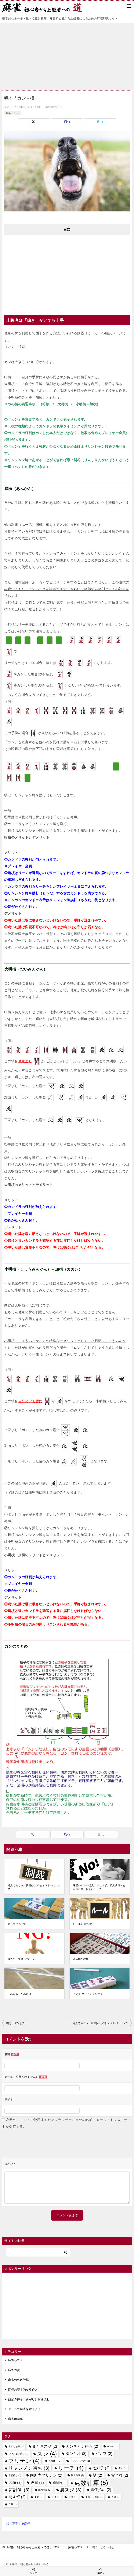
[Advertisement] (67, 54)
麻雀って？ (12, 112)
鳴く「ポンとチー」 (18, 2023)
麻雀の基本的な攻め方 (23, 2389)
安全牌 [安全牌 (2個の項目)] (119, 2475)
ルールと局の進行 (83, 1924)
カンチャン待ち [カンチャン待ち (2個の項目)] (82, 2446)
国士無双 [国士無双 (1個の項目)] (77, 2475)
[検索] (38, 2252)
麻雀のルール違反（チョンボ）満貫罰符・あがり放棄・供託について (99, 1887)
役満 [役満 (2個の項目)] (37, 2482)
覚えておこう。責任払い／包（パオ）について (34, 1887)
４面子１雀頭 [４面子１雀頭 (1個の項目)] (93, 2497)
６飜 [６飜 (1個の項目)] (12, 2504)
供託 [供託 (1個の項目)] (122, 2468)
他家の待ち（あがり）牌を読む (29, 2399)
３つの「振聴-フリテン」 (22, 1959)
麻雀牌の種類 (80, 1959)
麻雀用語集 (15, 2419)
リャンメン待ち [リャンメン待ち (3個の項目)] (29, 2468)
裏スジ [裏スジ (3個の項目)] (71, 2489)
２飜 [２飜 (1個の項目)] (55, 2497)
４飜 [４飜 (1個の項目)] (115, 2497)
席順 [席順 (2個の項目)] (15, 2482)
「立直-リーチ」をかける (88, 1993)
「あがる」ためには (19, 1993)
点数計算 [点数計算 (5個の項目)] (91, 2483)
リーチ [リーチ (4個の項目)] (70, 2468)
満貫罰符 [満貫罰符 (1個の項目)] (59, 2482)
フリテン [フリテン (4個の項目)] (24, 2461)
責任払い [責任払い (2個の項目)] (100, 2490)
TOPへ (100, 2571)
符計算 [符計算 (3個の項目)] (19, 2489)
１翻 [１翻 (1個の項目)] (38, 2497)
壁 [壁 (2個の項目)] (97, 2475)
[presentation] (34, 2145)
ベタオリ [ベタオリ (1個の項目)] (54, 2460)
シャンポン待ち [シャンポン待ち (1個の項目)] (18, 2453)
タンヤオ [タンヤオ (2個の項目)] (76, 2453)
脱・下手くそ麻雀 (18, 2523)
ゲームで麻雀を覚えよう (24, 2409)
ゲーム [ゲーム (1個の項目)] (112, 2446)
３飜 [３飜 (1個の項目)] (72, 2497)
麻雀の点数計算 (18, 2379)
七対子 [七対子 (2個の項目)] (101, 2468)
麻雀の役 (14, 2370)
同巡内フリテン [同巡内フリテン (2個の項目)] (46, 2475)
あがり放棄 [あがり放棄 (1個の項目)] (15, 2446)
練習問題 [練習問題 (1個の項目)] (44, 2489)
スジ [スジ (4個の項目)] (47, 2454)
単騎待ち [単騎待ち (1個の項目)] (14, 2475)
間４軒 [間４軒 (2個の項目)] (16, 2497)
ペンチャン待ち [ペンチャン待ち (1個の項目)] (80, 2460)
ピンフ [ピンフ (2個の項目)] (103, 2453)
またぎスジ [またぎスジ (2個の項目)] (44, 2446)
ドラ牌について (17, 1924)
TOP (33, 2547)
